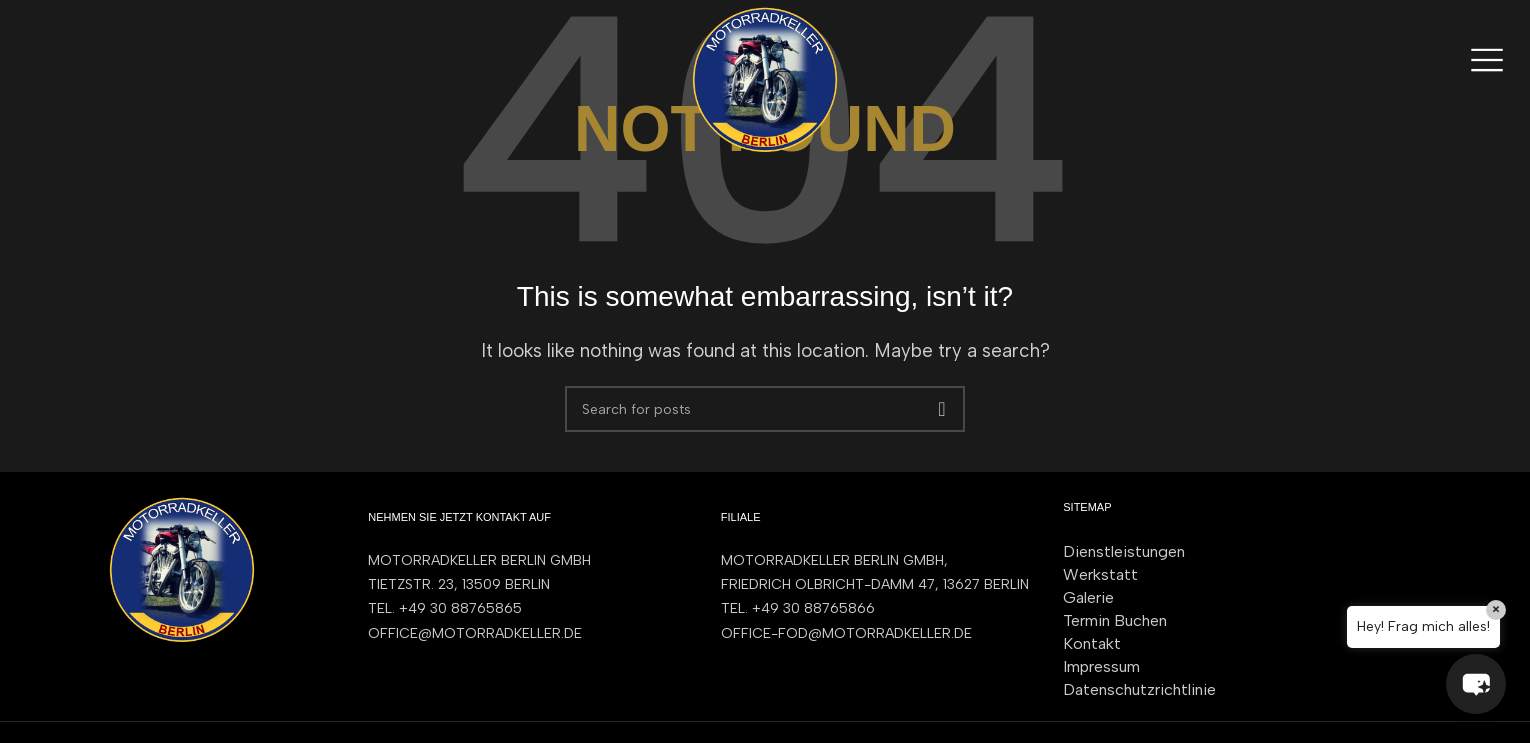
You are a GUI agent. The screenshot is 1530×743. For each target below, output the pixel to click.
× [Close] (1496, 609)
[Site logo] (765, 78)
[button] (1475, 683)
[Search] (765, 409)
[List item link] (524, 609)
